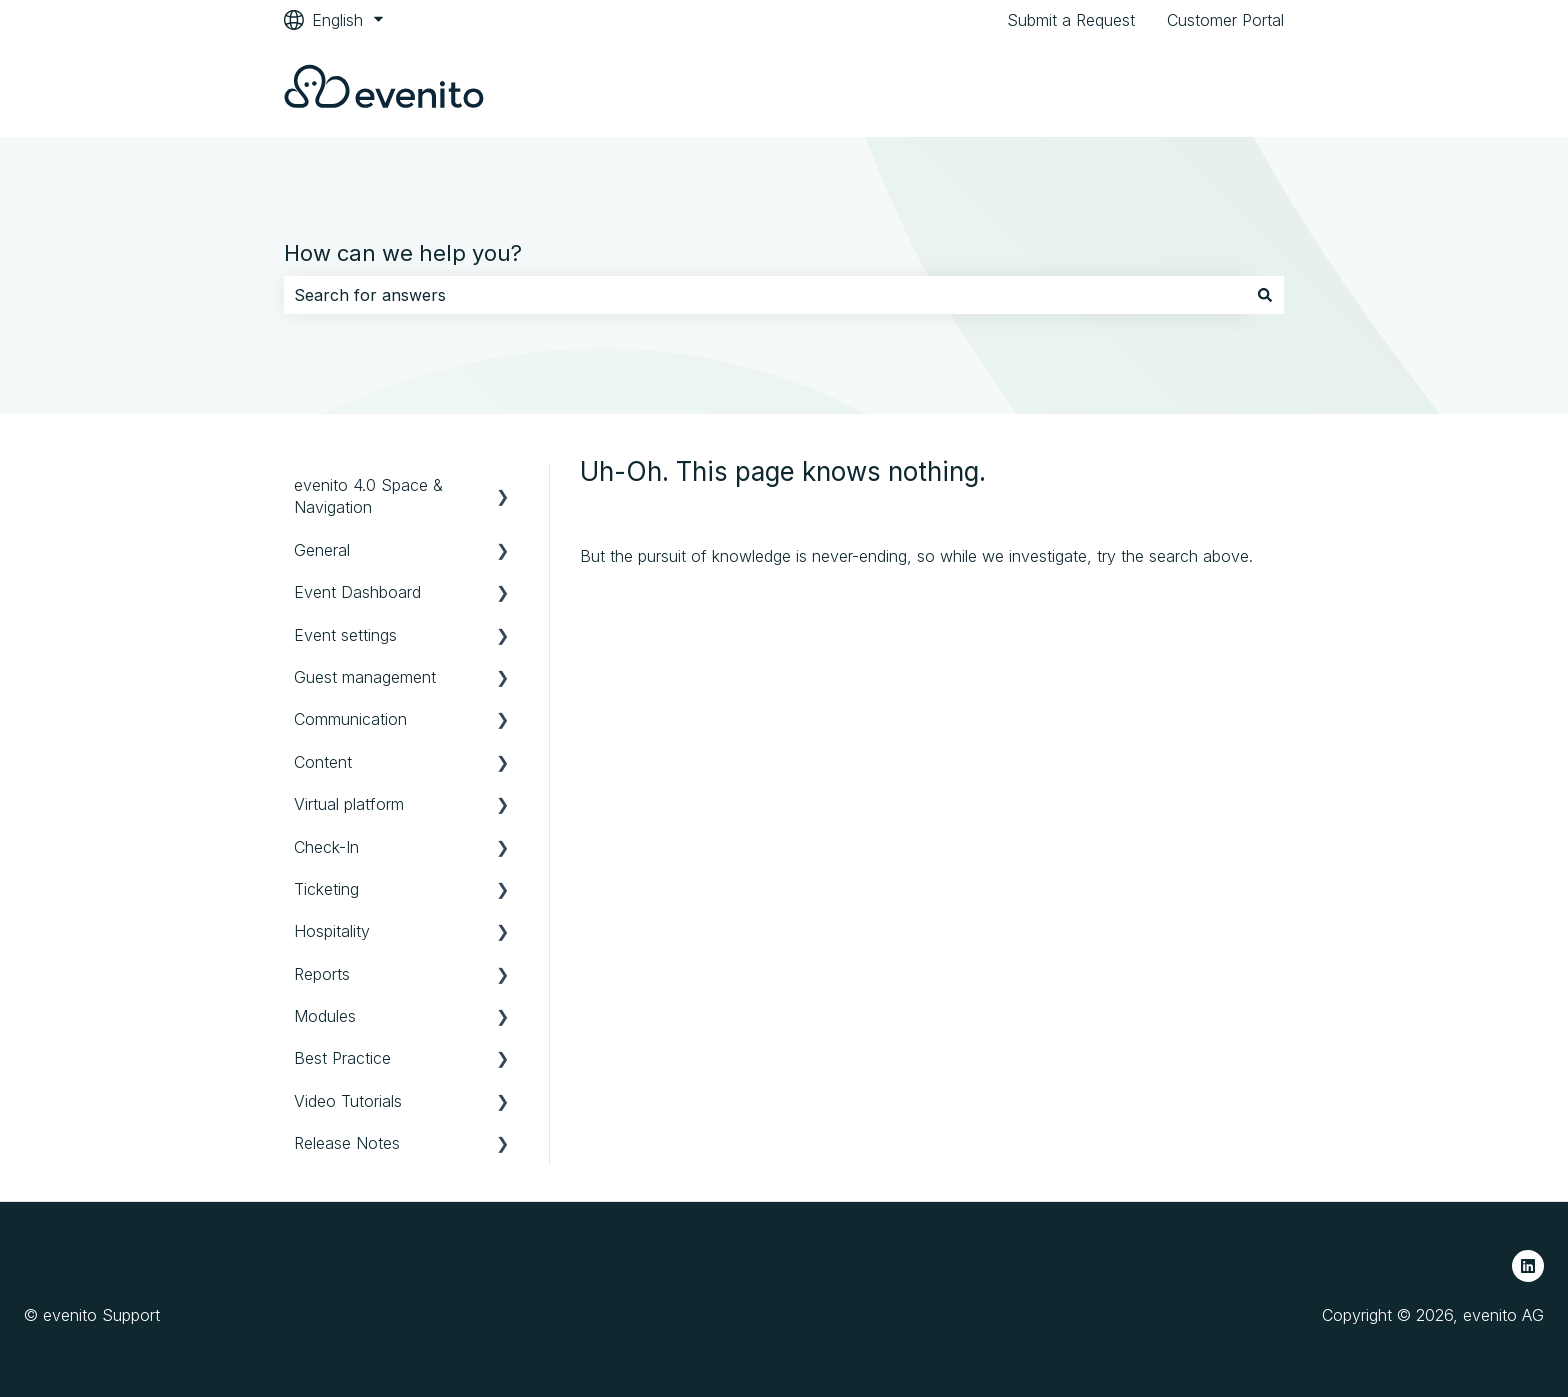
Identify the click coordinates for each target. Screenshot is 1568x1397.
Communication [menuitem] (350, 719)
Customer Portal (1225, 20)
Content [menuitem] (323, 762)
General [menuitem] (322, 550)
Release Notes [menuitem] (347, 1143)
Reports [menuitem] (322, 974)
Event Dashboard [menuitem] (357, 592)
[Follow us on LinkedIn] (1528, 1266)
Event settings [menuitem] (345, 635)
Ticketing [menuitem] (326, 889)
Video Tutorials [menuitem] (348, 1101)
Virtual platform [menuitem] (349, 804)
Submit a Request (1071, 20)
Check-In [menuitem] (326, 847)
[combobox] (765, 295)
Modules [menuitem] (325, 1016)
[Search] (1265, 295)
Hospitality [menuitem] (332, 931)
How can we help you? (403, 253)
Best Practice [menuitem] (342, 1058)
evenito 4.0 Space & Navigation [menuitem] (368, 496)
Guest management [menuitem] (365, 677)
